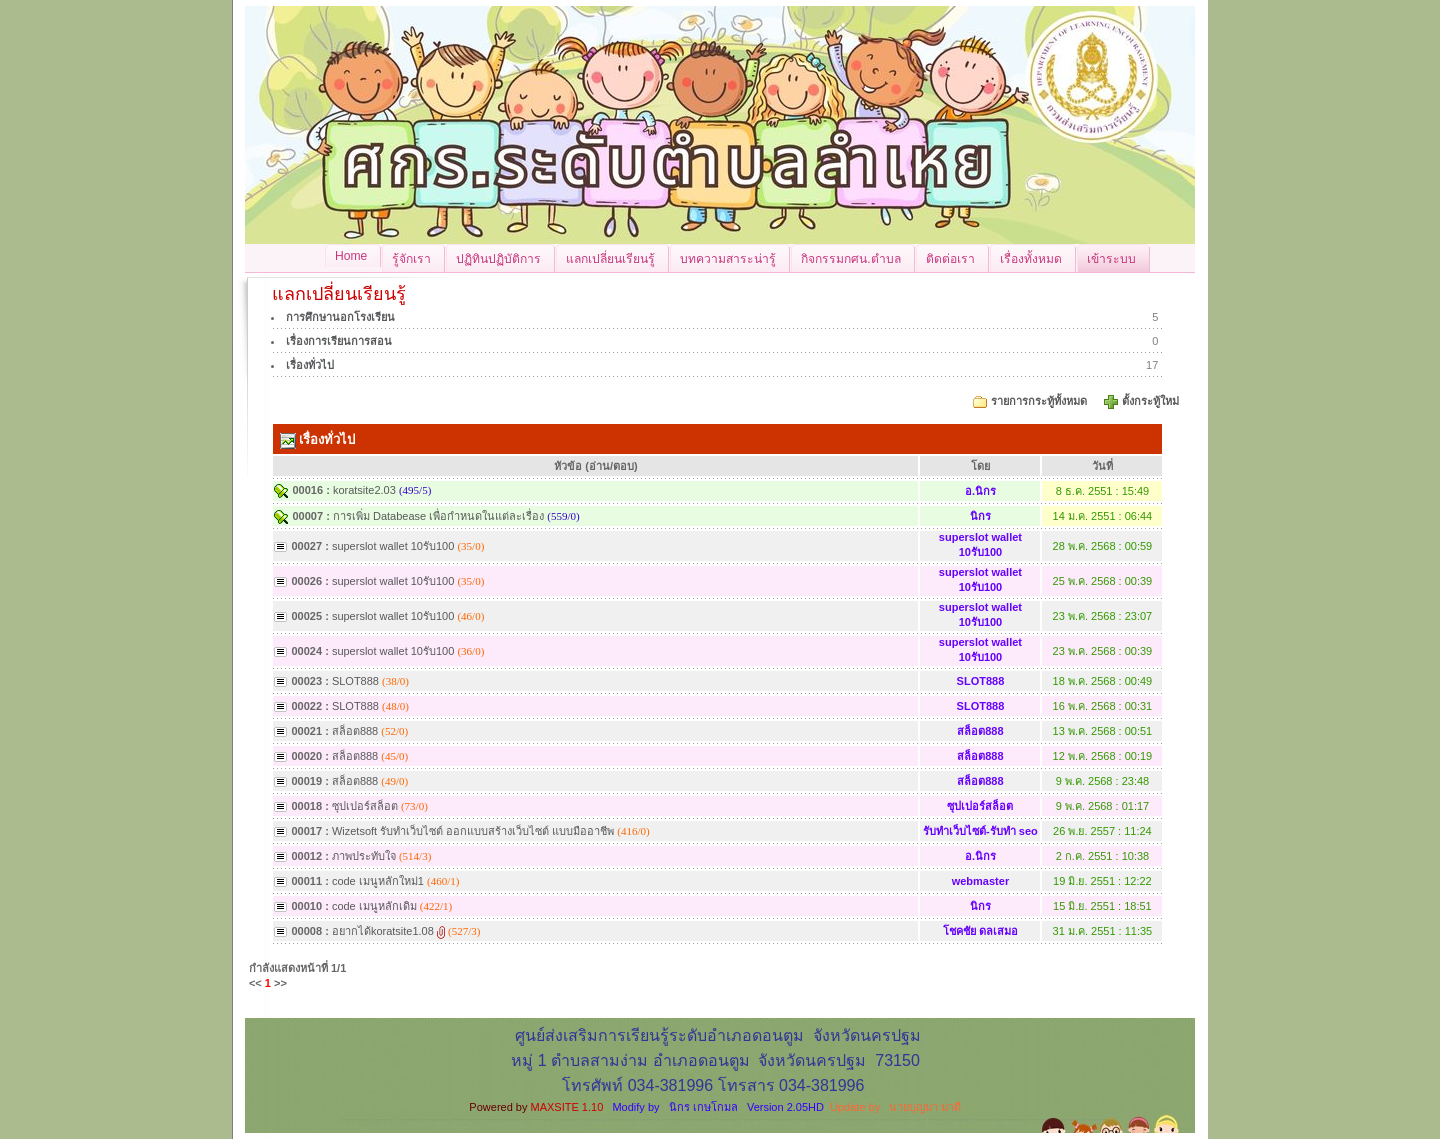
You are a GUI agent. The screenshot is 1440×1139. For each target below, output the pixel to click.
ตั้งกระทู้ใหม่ (1152, 401)
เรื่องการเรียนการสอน (339, 341)
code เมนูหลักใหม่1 (378, 881)
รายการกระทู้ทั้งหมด (1039, 401)
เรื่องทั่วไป (310, 365)
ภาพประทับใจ (364, 856)
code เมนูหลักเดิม (374, 906)
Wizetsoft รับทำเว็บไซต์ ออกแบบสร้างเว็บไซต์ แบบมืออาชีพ (473, 831)
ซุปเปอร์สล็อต (365, 806)
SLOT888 (355, 681)
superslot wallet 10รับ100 (393, 546)
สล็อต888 (355, 731)
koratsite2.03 (364, 490)
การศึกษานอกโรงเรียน (340, 317)
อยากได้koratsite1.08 (383, 931)
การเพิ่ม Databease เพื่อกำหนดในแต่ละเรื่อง (438, 516)
